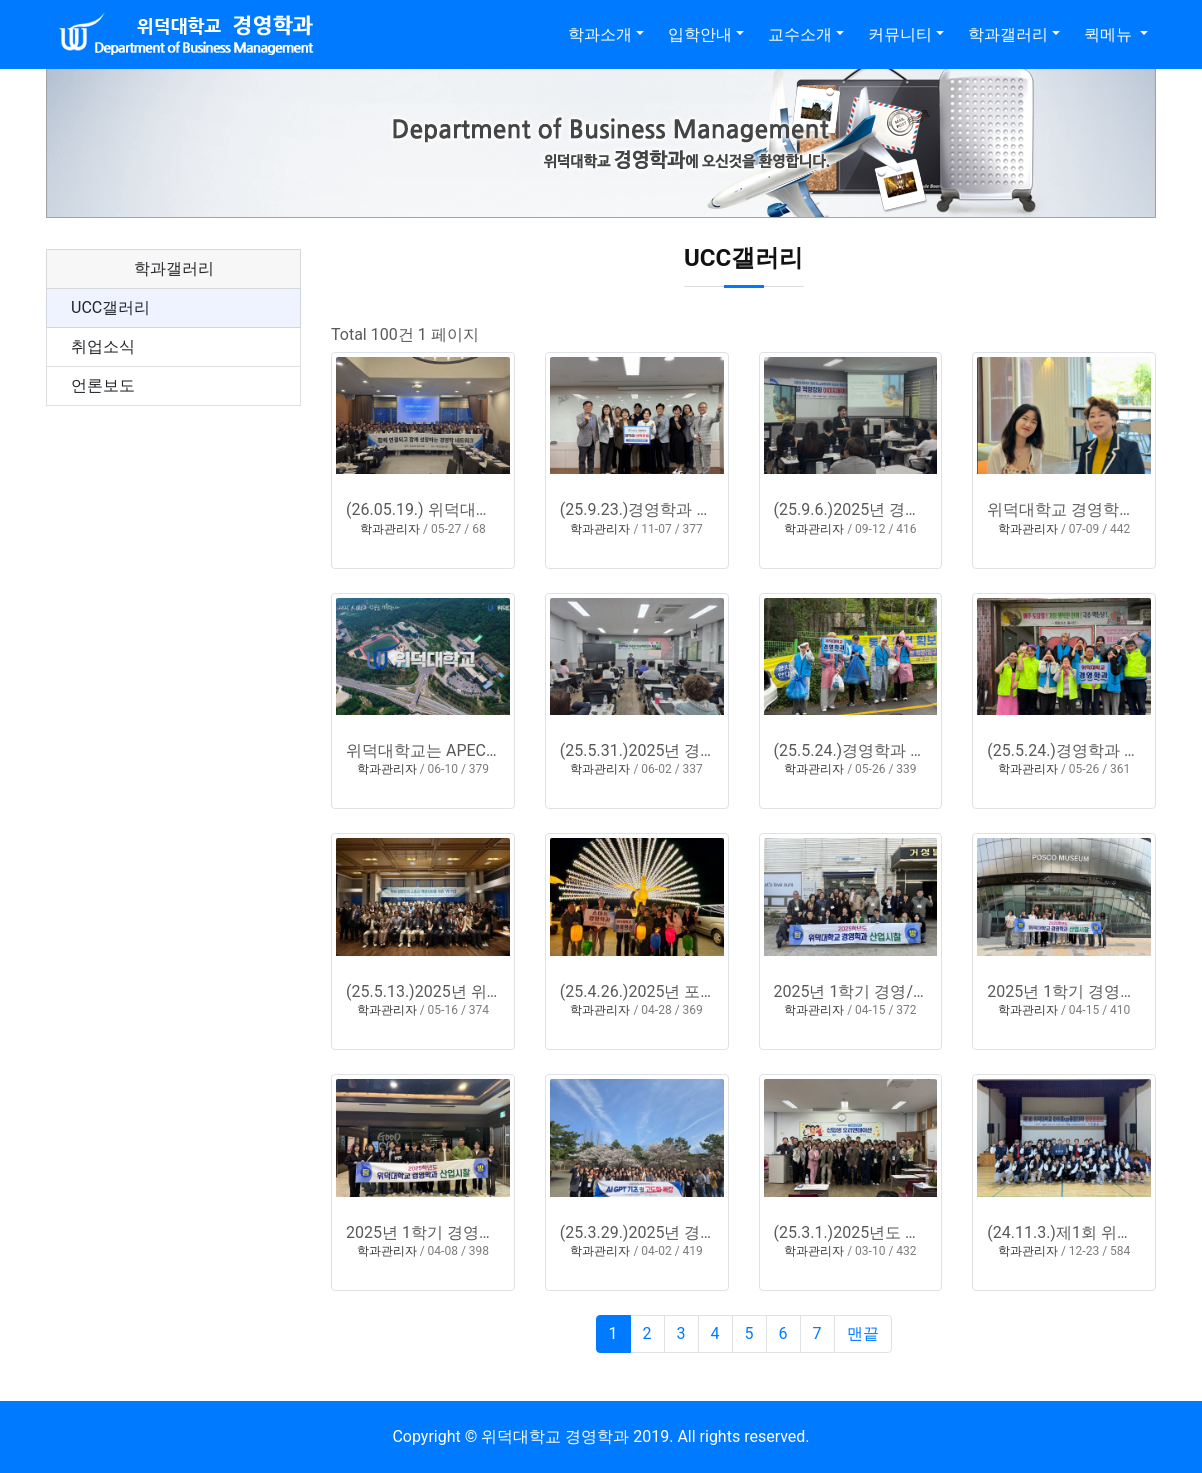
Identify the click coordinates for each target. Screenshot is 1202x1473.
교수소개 (800, 34)
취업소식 (103, 346)
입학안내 (700, 34)
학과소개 (600, 34)
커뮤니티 (900, 34)
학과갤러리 (1008, 34)
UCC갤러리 (110, 307)
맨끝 (863, 1333)
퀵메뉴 (1110, 34)
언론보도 (103, 385)
